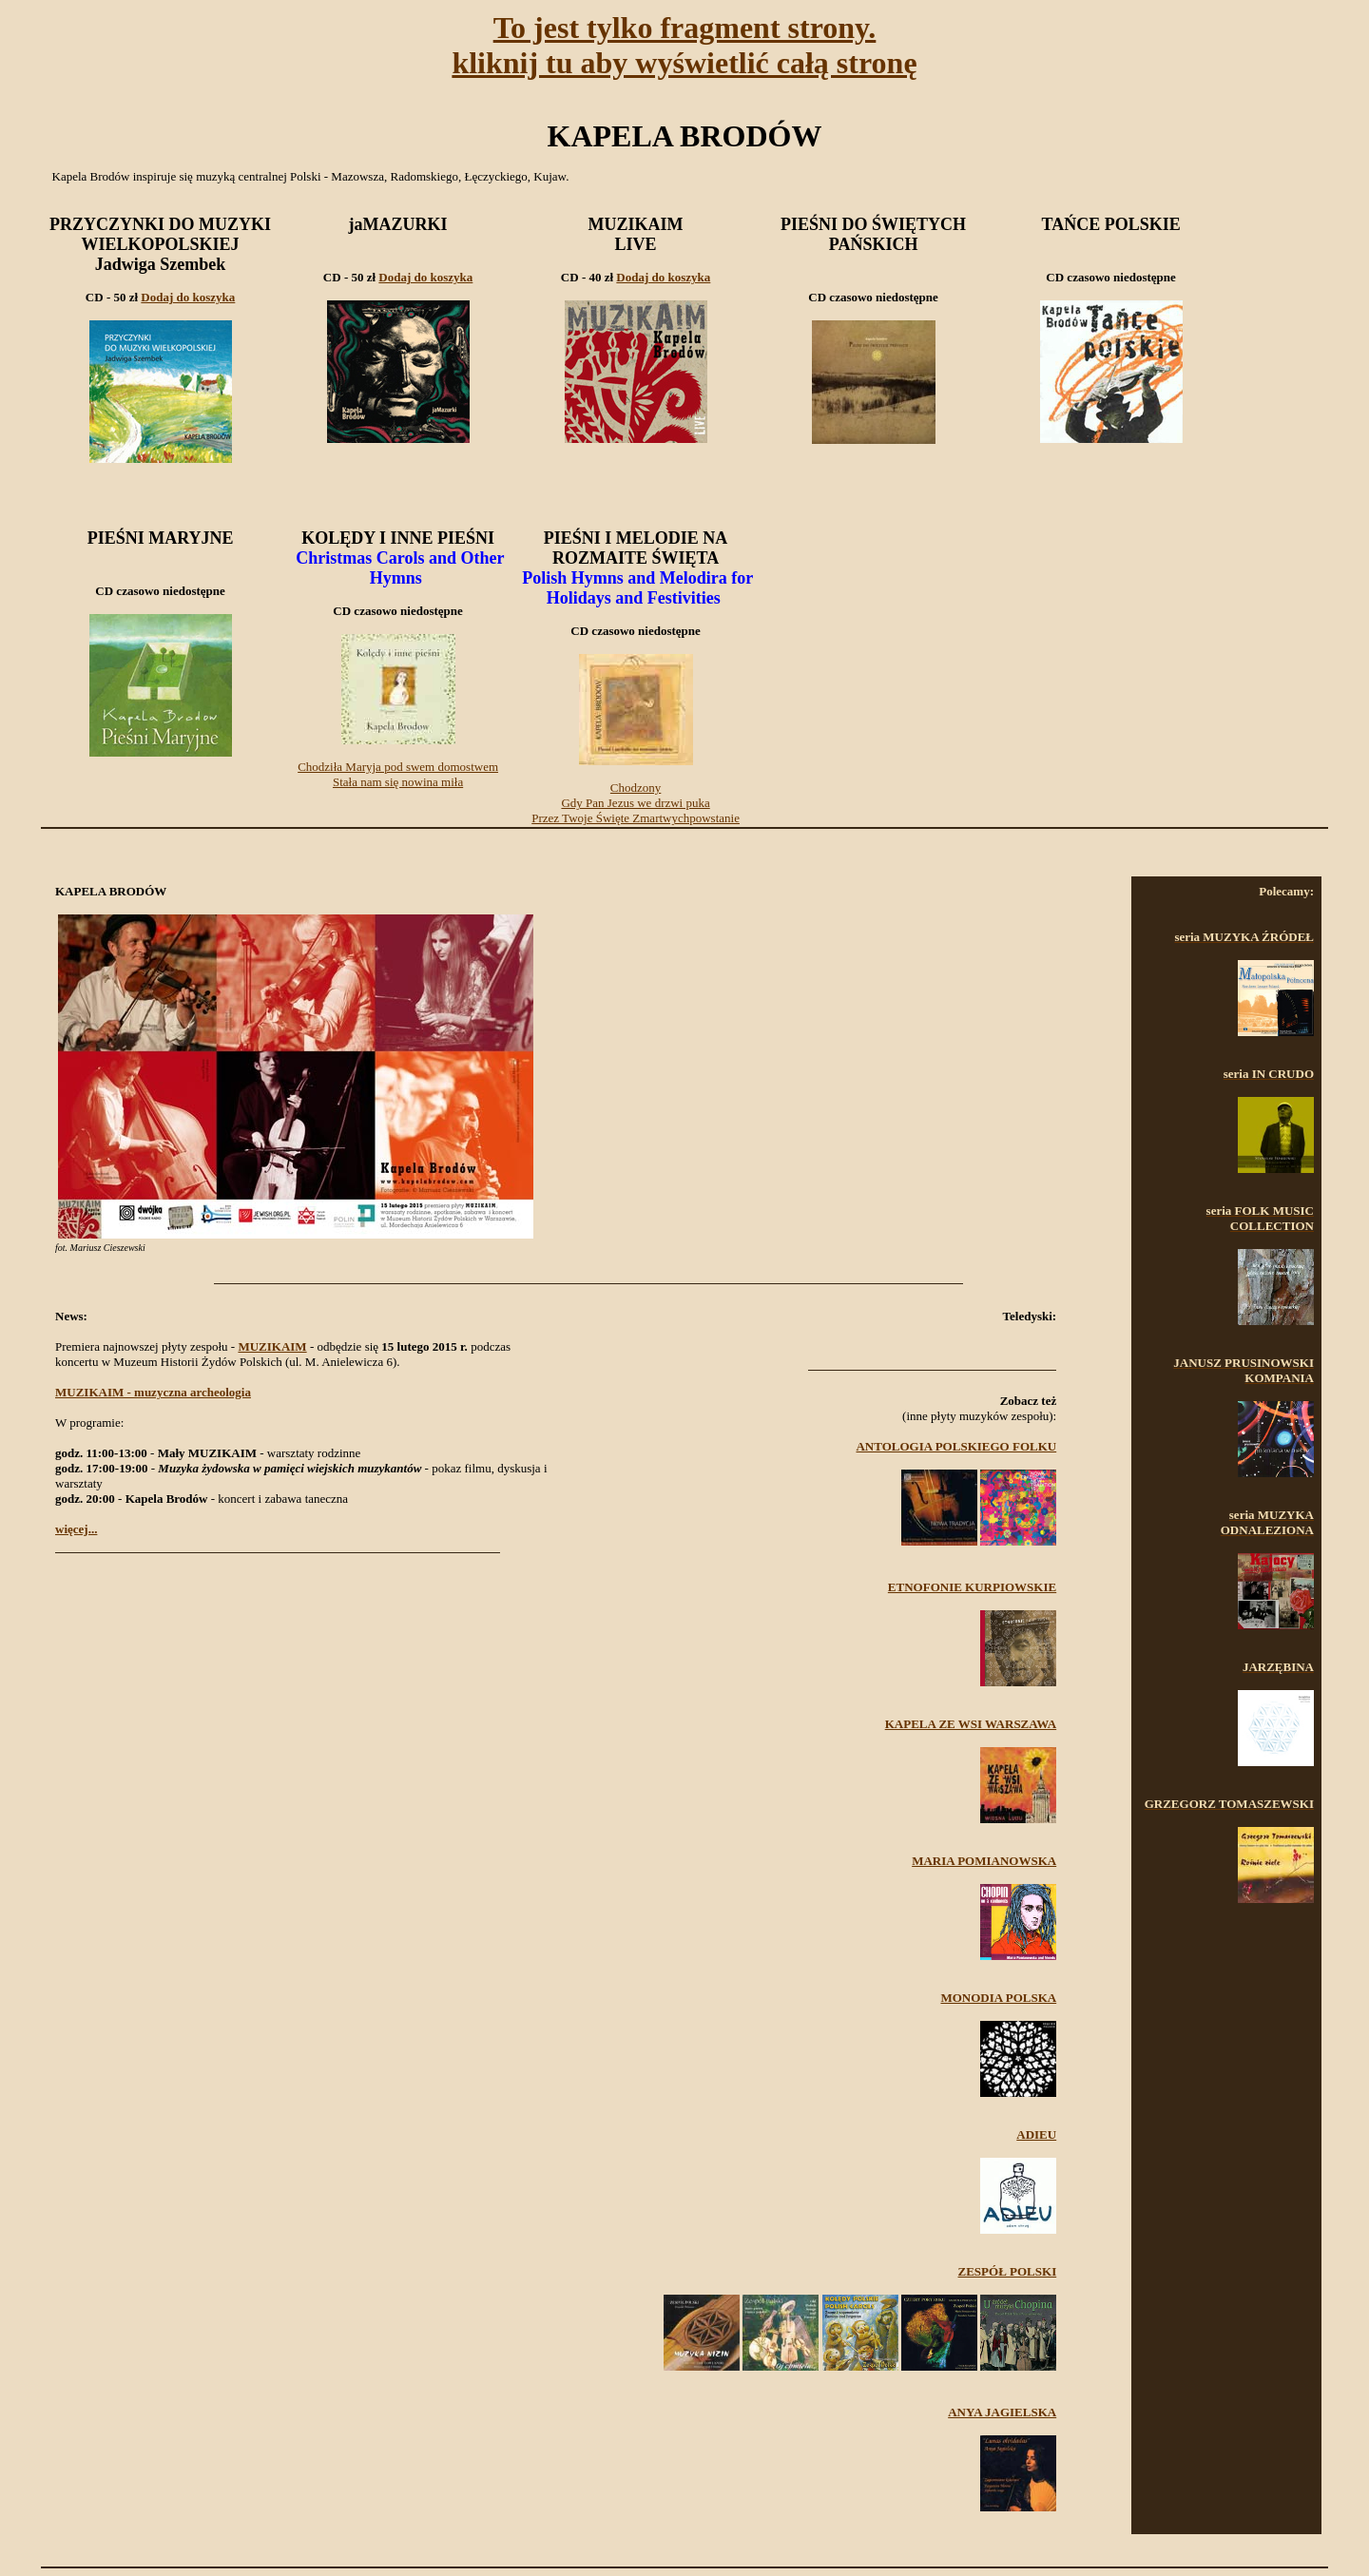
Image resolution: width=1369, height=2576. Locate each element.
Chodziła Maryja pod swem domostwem (398, 766)
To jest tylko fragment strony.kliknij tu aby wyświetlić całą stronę (684, 45)
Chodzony (635, 787)
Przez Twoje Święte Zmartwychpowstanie (635, 818)
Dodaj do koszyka (188, 297)
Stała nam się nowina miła (398, 782)
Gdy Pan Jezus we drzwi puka (635, 803)
